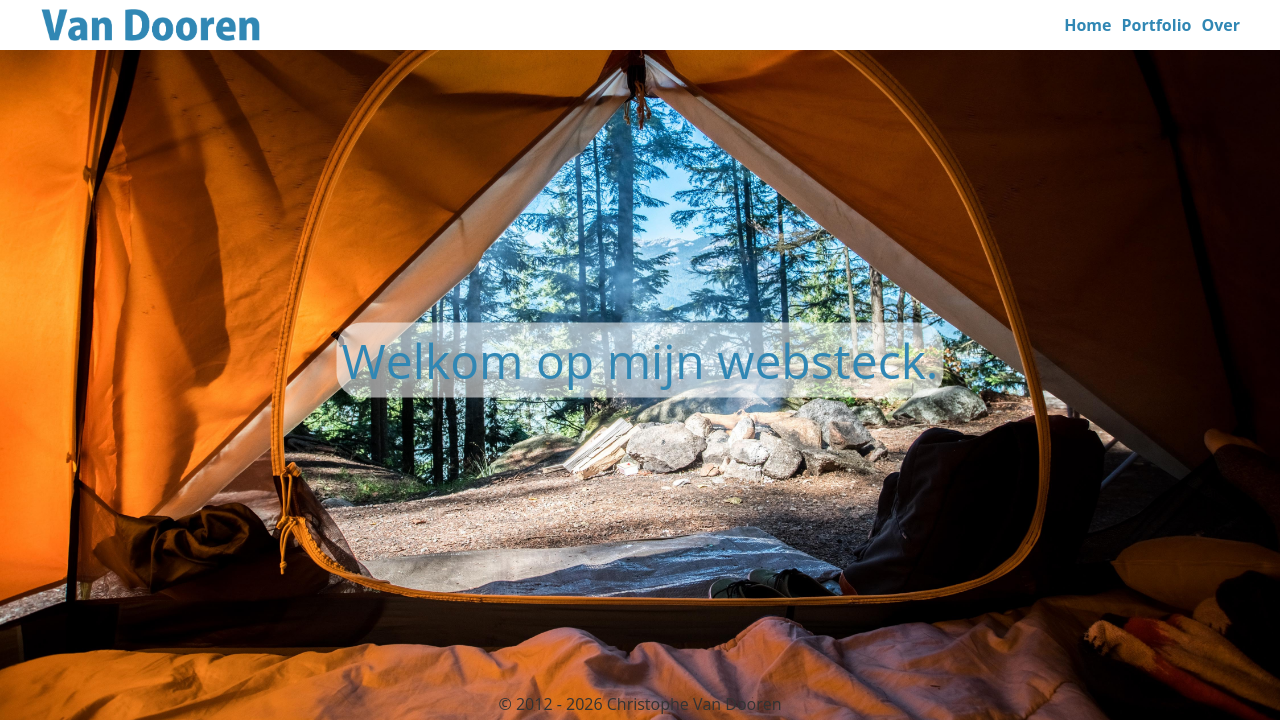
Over (1220, 25)
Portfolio (1157, 25)
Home (1087, 25)
